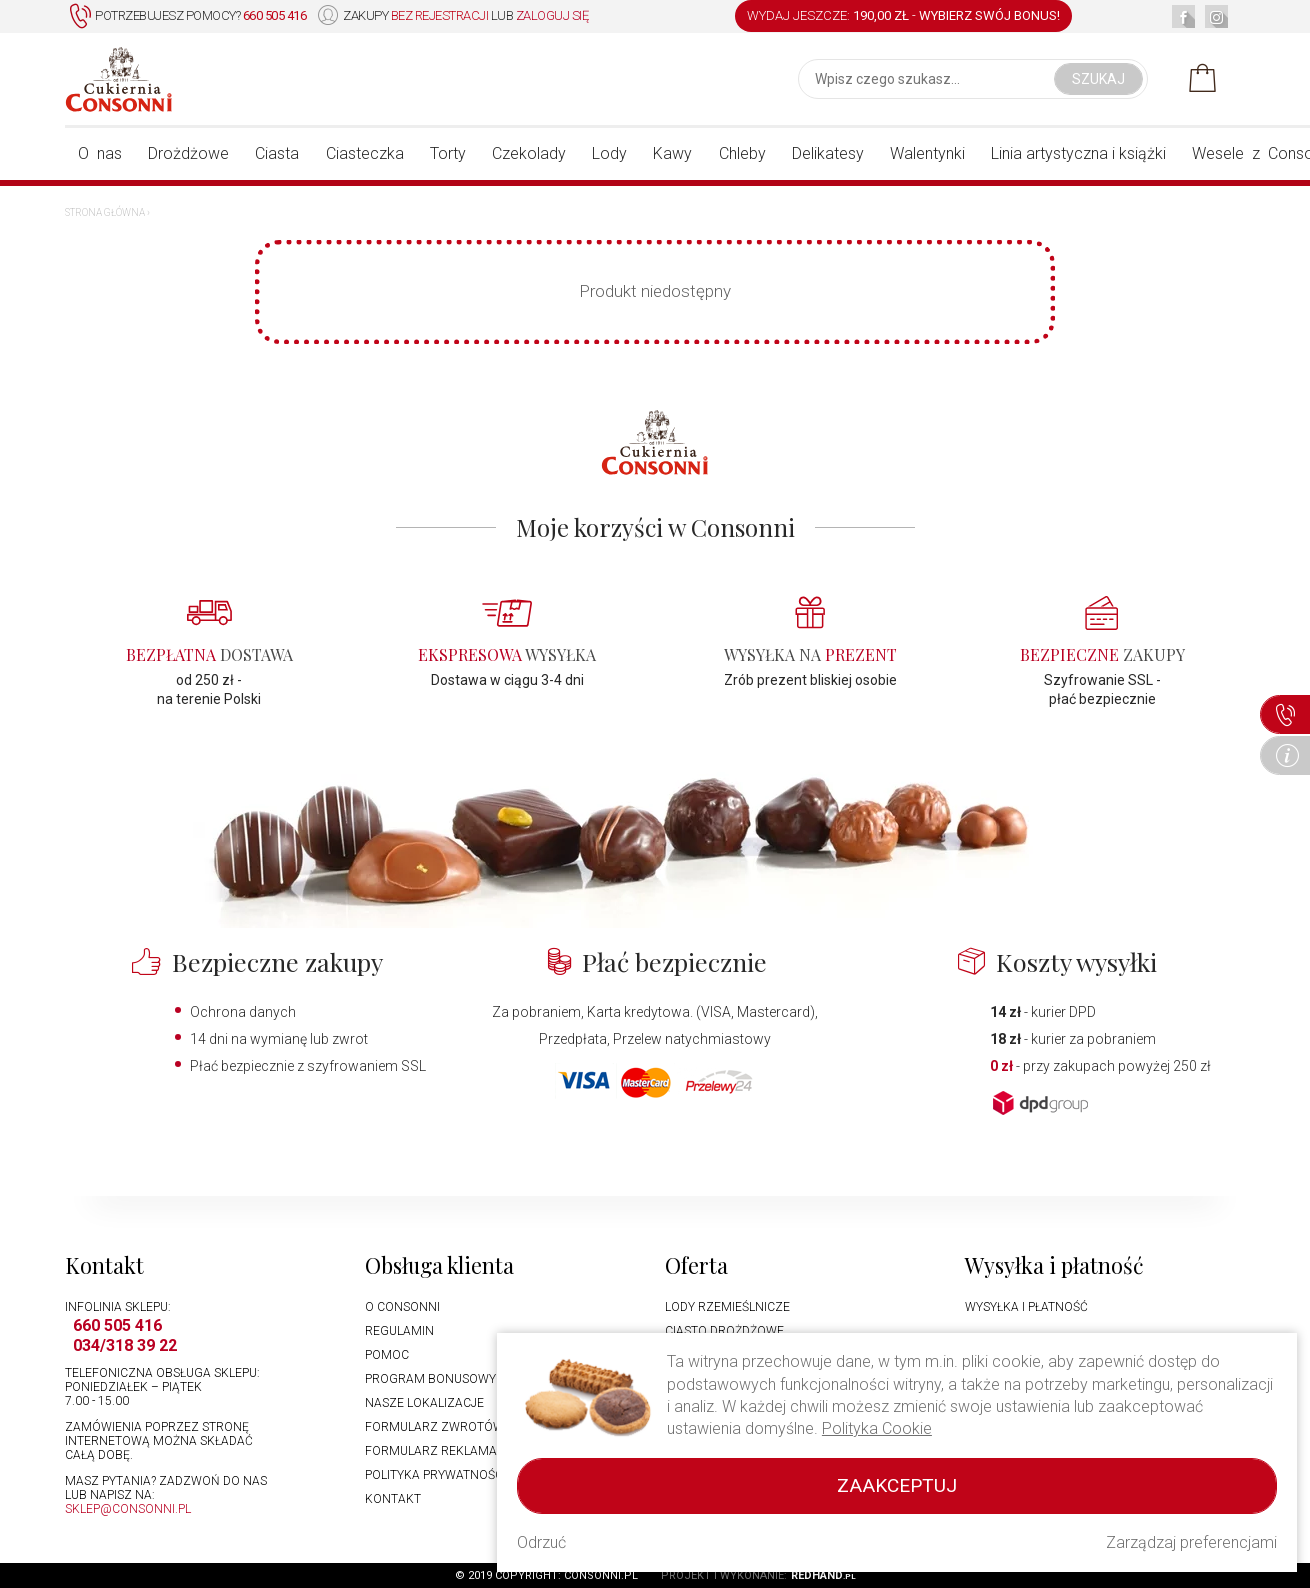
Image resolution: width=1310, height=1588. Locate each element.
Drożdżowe (188, 153)
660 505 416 (117, 1325)
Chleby (742, 153)
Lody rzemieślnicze (727, 1307)
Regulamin (399, 1331)
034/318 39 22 (125, 1345)
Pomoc (387, 1355)
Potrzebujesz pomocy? (188, 16)
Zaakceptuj (897, 1485)
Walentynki (927, 153)
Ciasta (277, 153)
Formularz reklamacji (439, 1451)
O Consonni (402, 1307)
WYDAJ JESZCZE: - (903, 15)
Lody (609, 153)
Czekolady (529, 153)
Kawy (672, 153)
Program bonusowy (430, 1379)
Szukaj (1098, 79)
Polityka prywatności (435, 1475)
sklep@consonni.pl (128, 1509)
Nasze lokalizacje (424, 1403)
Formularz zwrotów (434, 1427)
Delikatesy (828, 153)
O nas (100, 153)
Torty (448, 153)
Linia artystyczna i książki (1078, 153)
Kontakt (393, 1499)
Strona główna (105, 212)
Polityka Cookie (877, 1428)
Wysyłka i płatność (1026, 1307)
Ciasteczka (365, 153)
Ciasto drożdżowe (724, 1331)
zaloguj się (552, 15)
